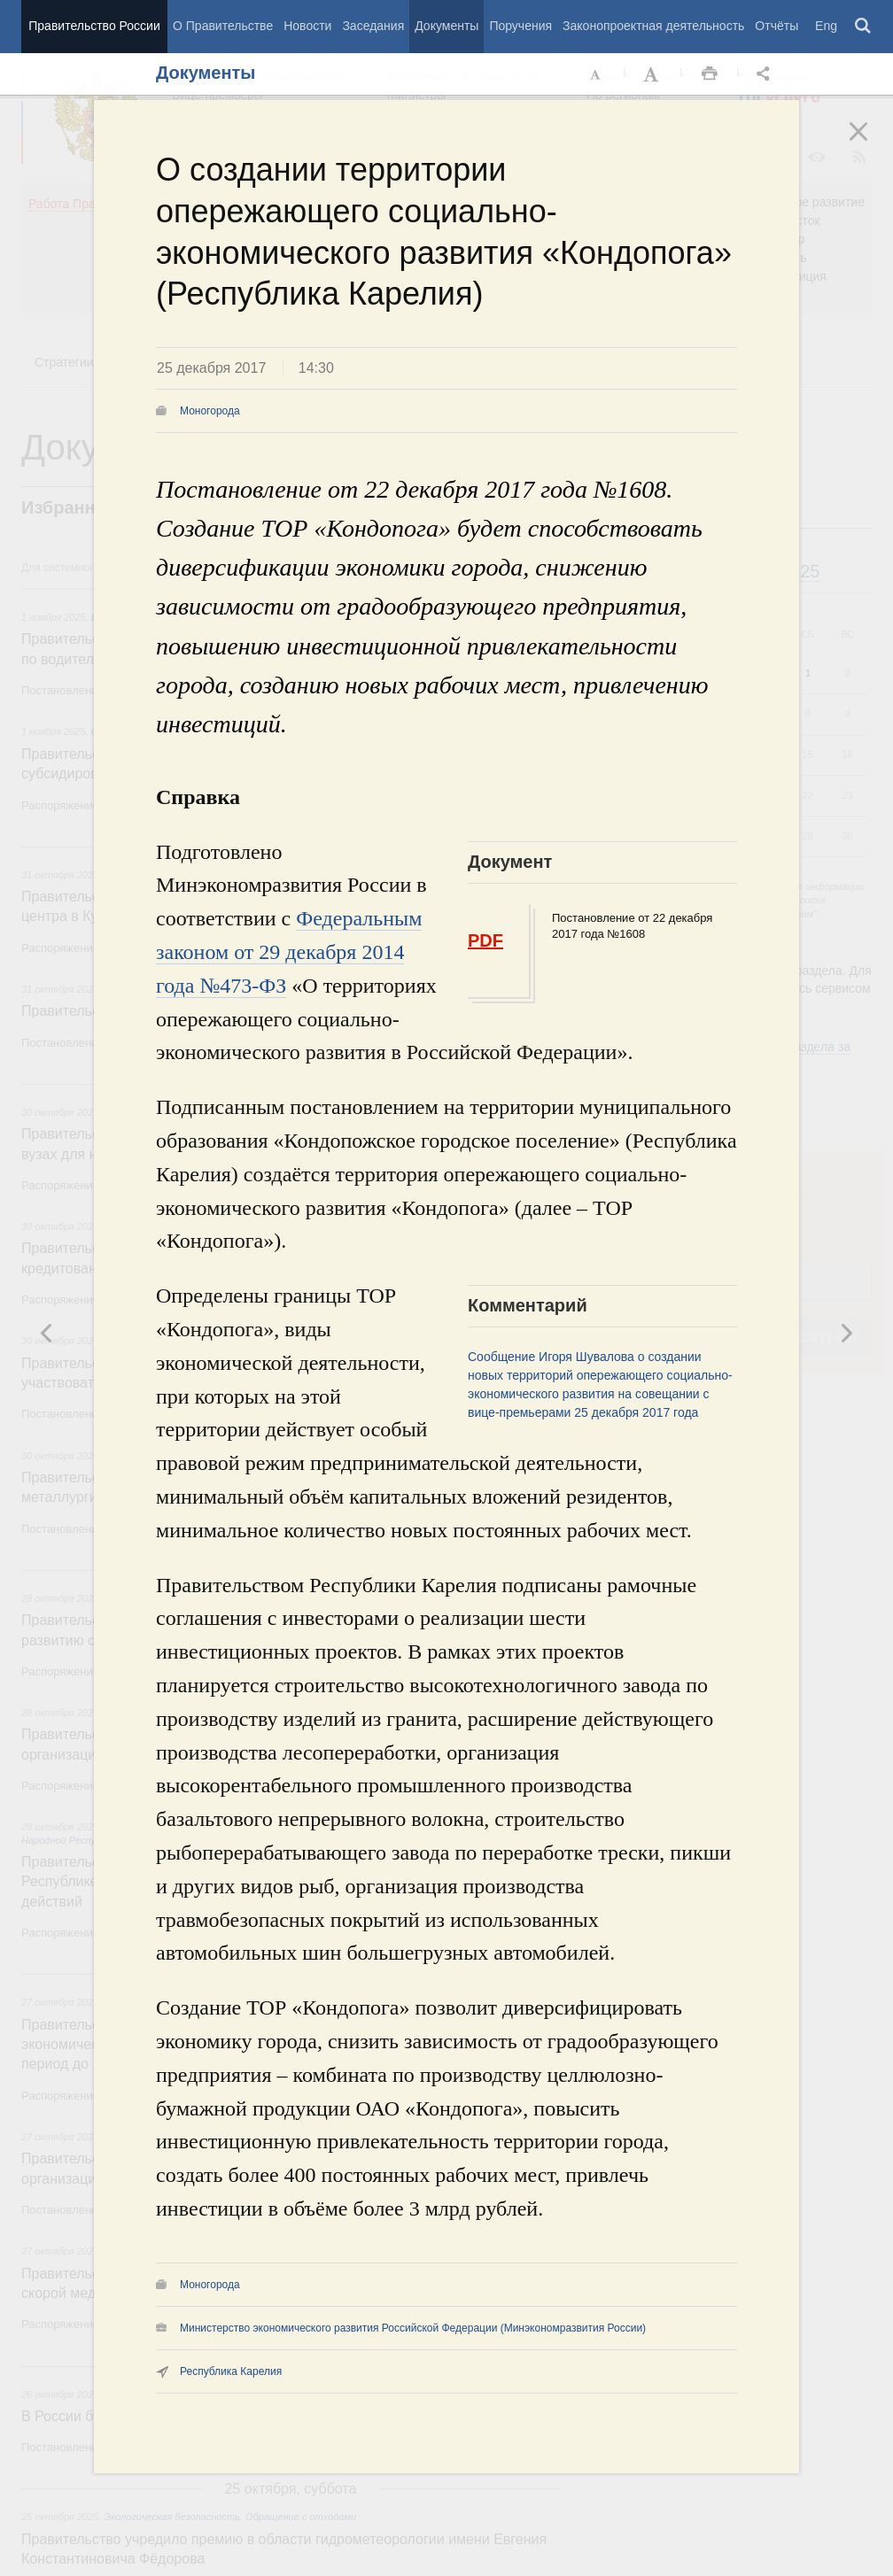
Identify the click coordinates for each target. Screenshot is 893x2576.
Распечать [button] (709, 74)
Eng (826, 26)
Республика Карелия (231, 2371)
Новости (307, 26)
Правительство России (93, 26)
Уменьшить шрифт (596, 74)
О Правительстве (223, 26)
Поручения (520, 26)
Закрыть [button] (871, 143)
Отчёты (776, 26)
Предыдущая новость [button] (846, 1332)
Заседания (373, 26)
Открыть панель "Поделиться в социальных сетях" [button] (766, 74)
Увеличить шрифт (653, 74)
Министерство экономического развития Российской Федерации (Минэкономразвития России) (413, 2328)
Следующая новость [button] (47, 1332)
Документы (446, 26)
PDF (485, 940)
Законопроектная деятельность (653, 26)
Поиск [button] (864, 26)
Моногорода (210, 411)
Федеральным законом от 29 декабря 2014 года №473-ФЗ (289, 952)
